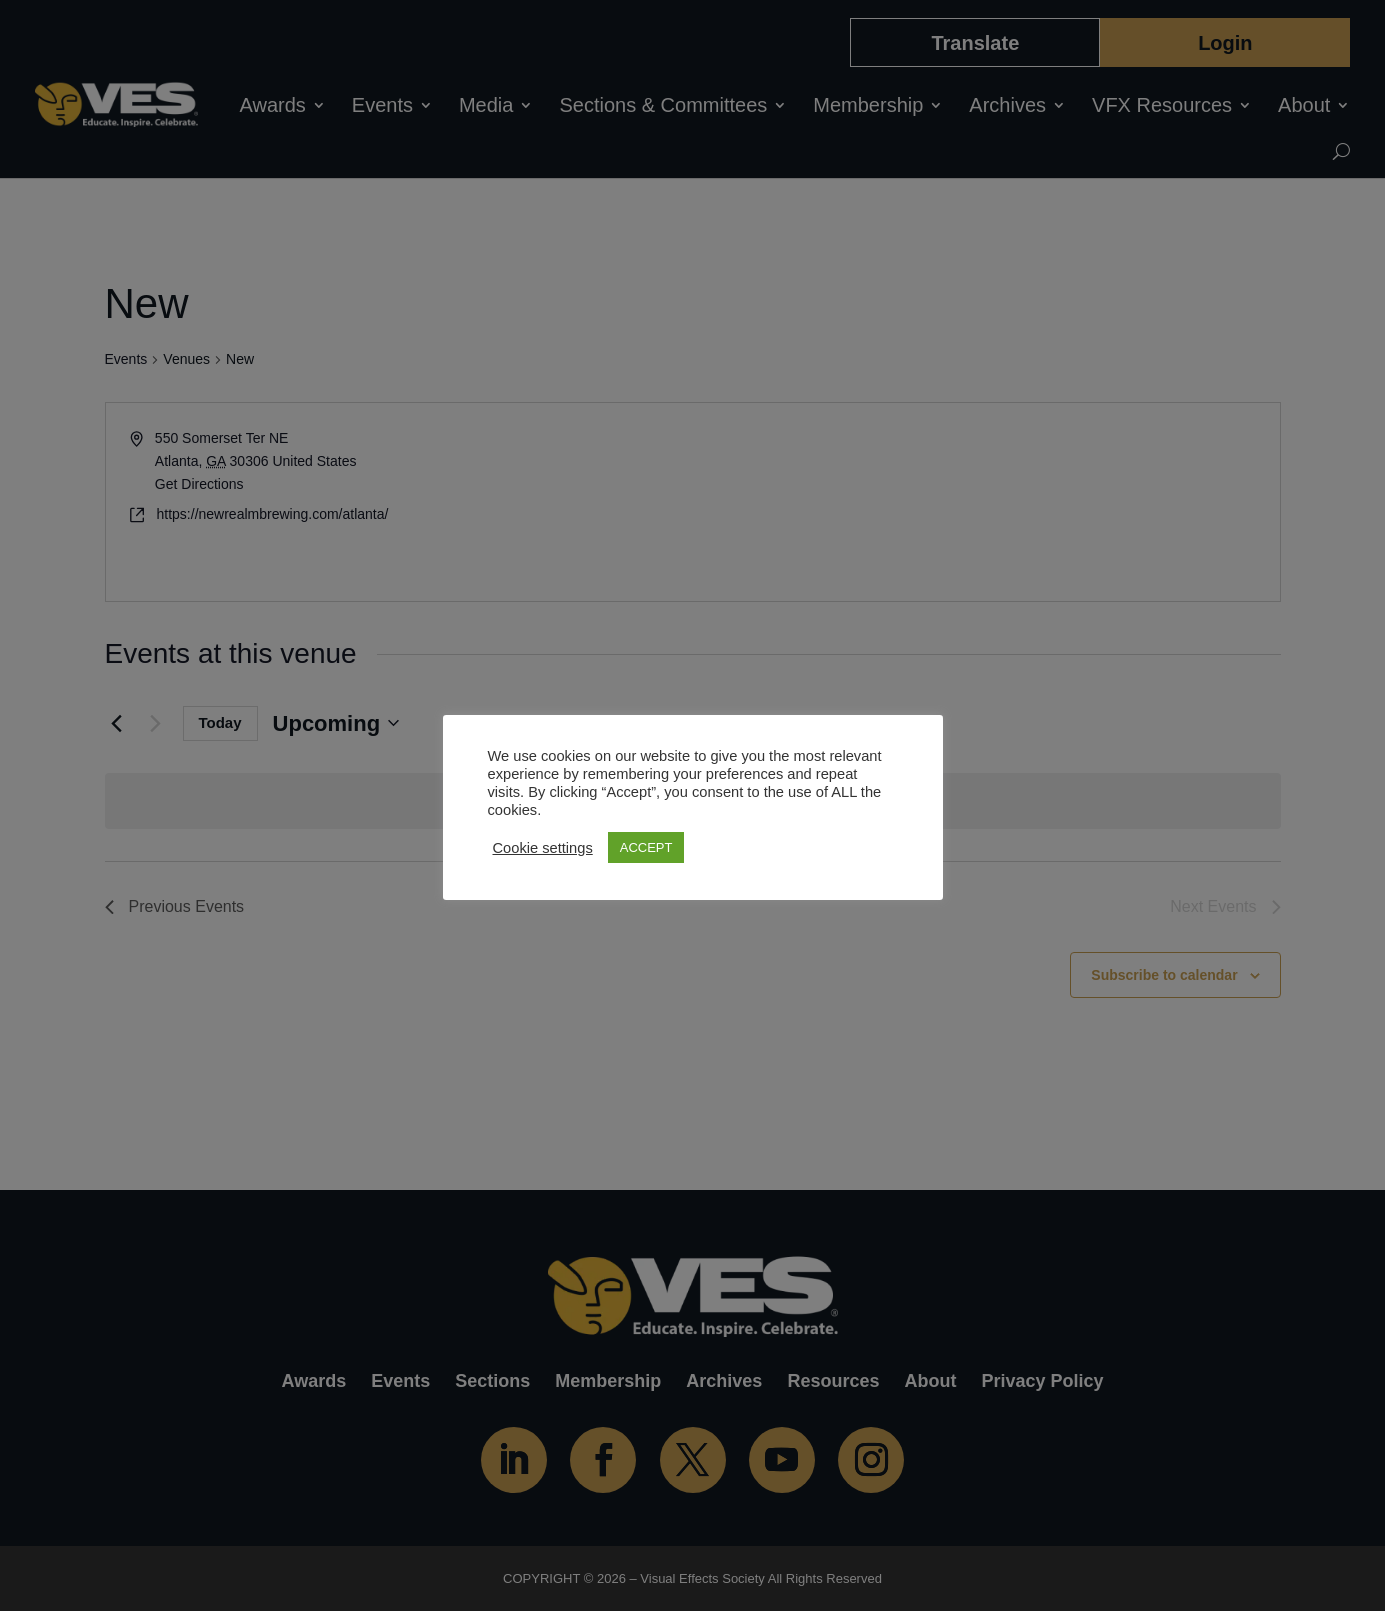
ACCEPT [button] (646, 847)
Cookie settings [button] (543, 848)
